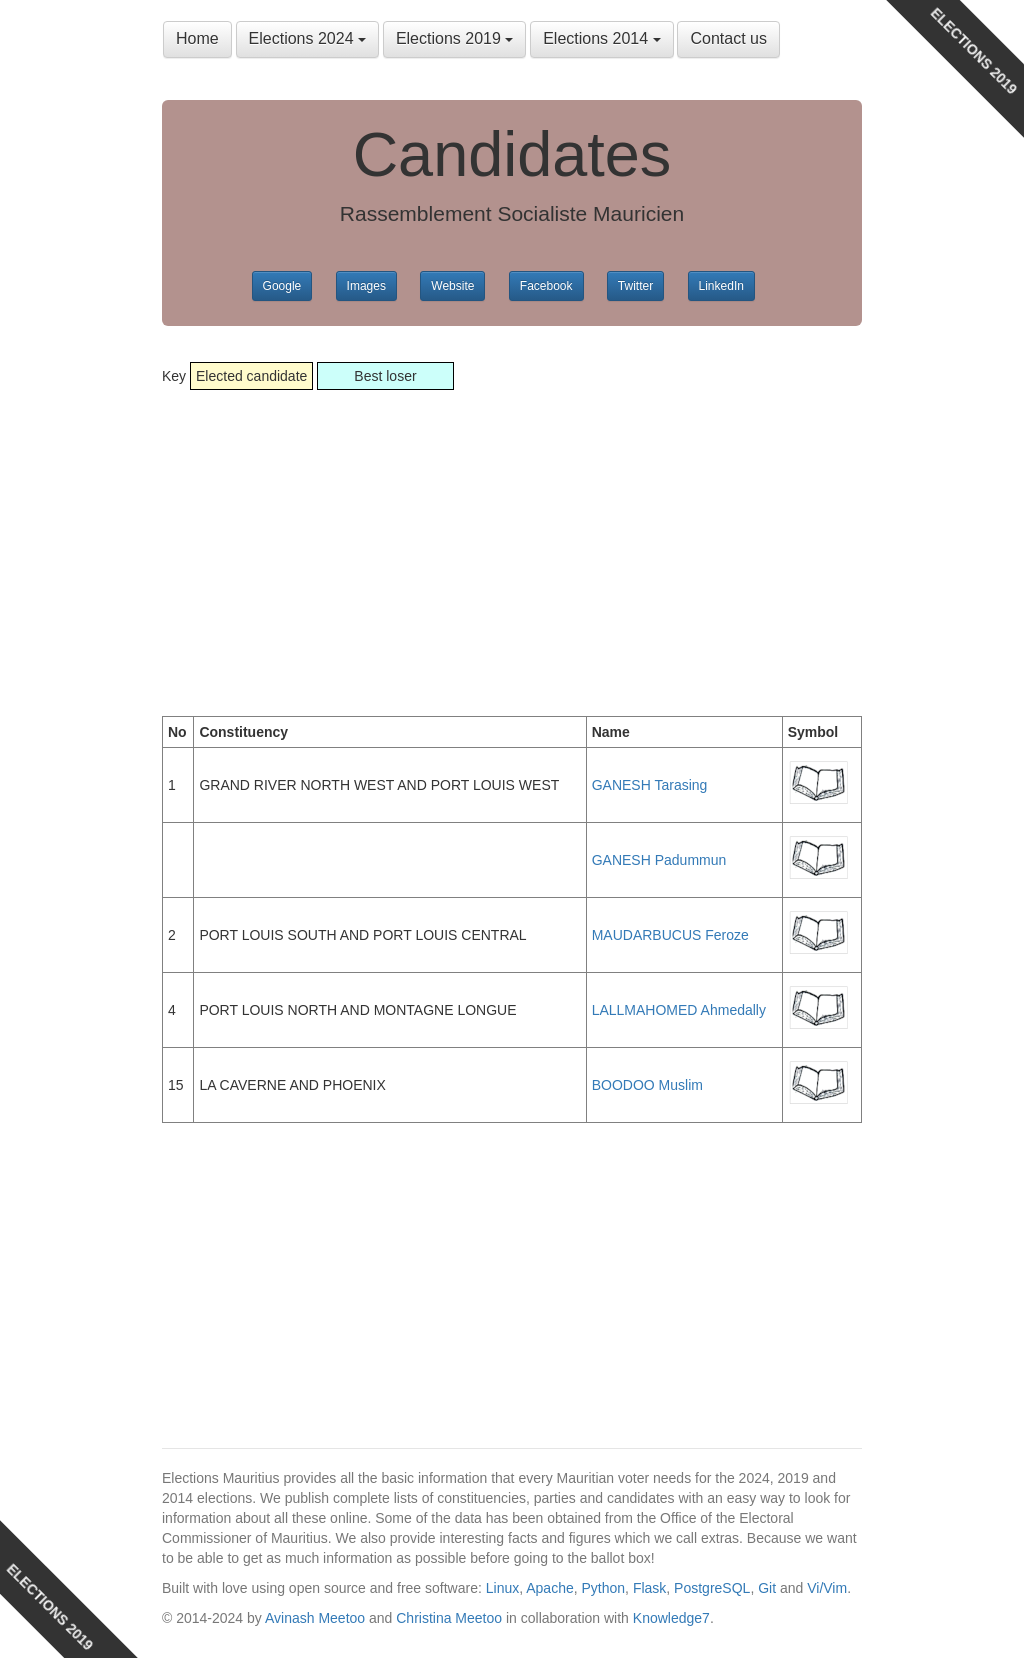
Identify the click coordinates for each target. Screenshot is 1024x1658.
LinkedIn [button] (721, 286)
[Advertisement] (512, 536)
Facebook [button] (546, 286)
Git (767, 1588)
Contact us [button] (728, 38)
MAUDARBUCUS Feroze (670, 935)
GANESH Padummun (659, 860)
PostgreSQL (712, 1588)
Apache (549, 1588)
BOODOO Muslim (647, 1085)
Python (604, 1588)
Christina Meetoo (449, 1618)
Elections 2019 (454, 38)
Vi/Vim (827, 1588)
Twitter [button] (635, 286)
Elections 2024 (307, 38)
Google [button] (282, 286)
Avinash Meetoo (315, 1618)
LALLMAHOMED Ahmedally (679, 1010)
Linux (502, 1588)
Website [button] (452, 286)
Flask (649, 1588)
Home (197, 38)
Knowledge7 (671, 1618)
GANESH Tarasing (650, 785)
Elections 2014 (601, 38)
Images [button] (366, 286)
